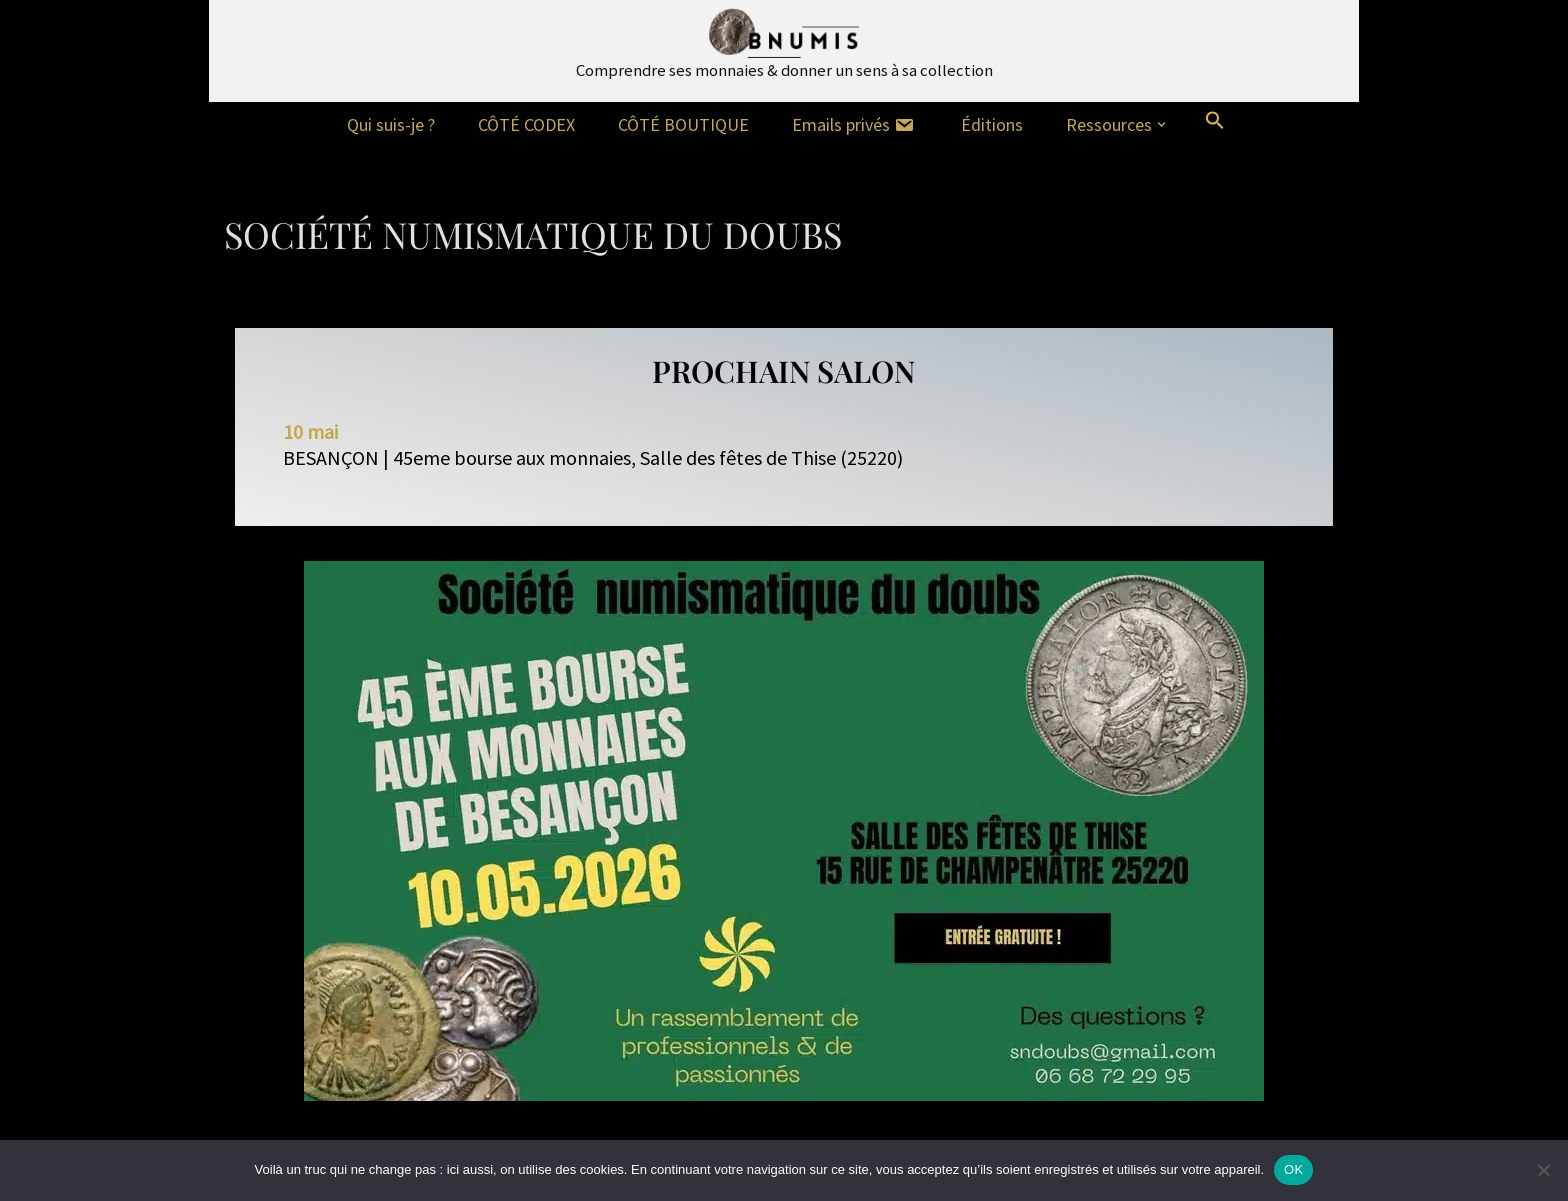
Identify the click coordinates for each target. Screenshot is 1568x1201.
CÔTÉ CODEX (526, 124)
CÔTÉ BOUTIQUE (683, 124)
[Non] (1543, 1170)
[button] (1161, 124)
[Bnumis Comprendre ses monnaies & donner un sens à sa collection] (784, 46)
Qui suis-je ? (391, 124)
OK (1293, 1169)
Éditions (992, 124)
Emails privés (855, 124)
